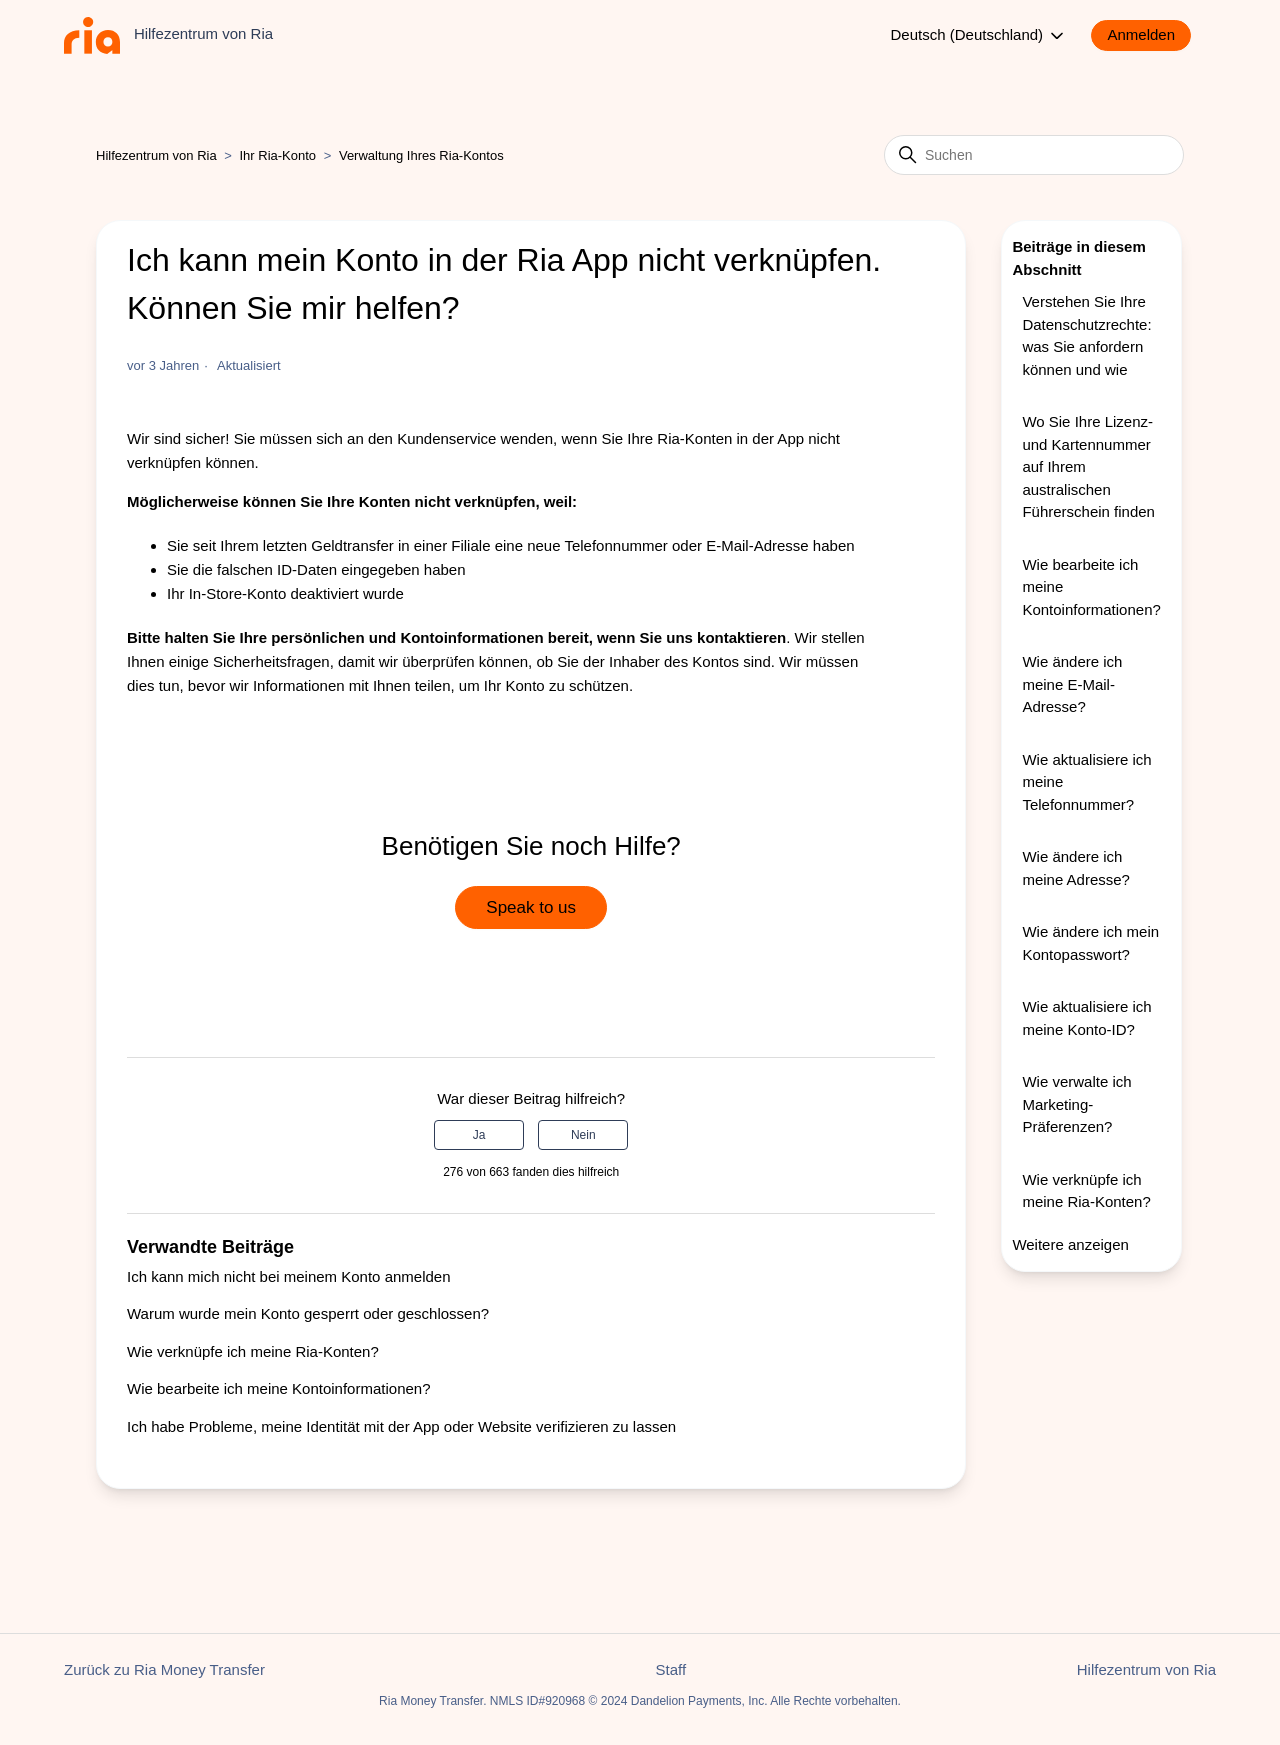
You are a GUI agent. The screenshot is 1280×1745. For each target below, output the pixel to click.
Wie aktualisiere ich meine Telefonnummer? (1086, 782)
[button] (1151, 35)
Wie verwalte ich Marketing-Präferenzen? (1076, 1104)
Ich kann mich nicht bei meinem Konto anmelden (289, 1276)
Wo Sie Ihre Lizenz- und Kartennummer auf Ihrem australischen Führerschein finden (1088, 466)
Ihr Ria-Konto (280, 155)
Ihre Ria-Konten (679, 438)
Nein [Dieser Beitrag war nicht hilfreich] (583, 1135)
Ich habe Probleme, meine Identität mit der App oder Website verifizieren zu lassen (401, 1426)
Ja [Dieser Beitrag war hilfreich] (479, 1135)
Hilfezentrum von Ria (156, 155)
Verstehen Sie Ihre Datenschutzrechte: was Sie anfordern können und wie (1086, 335)
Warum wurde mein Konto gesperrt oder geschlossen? (308, 1313)
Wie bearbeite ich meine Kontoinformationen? (279, 1388)
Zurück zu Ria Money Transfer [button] (164, 1669)
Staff (671, 1669)
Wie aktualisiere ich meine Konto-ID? (1086, 1018)
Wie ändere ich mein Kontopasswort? (1090, 943)
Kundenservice (446, 438)
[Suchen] (1034, 155)
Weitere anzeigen (1070, 1244)
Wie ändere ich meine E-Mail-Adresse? (1072, 684)
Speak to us (531, 907)
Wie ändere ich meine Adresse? (1076, 868)
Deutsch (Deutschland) (979, 36)
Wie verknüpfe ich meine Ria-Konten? (253, 1351)
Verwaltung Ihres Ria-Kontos (421, 155)
